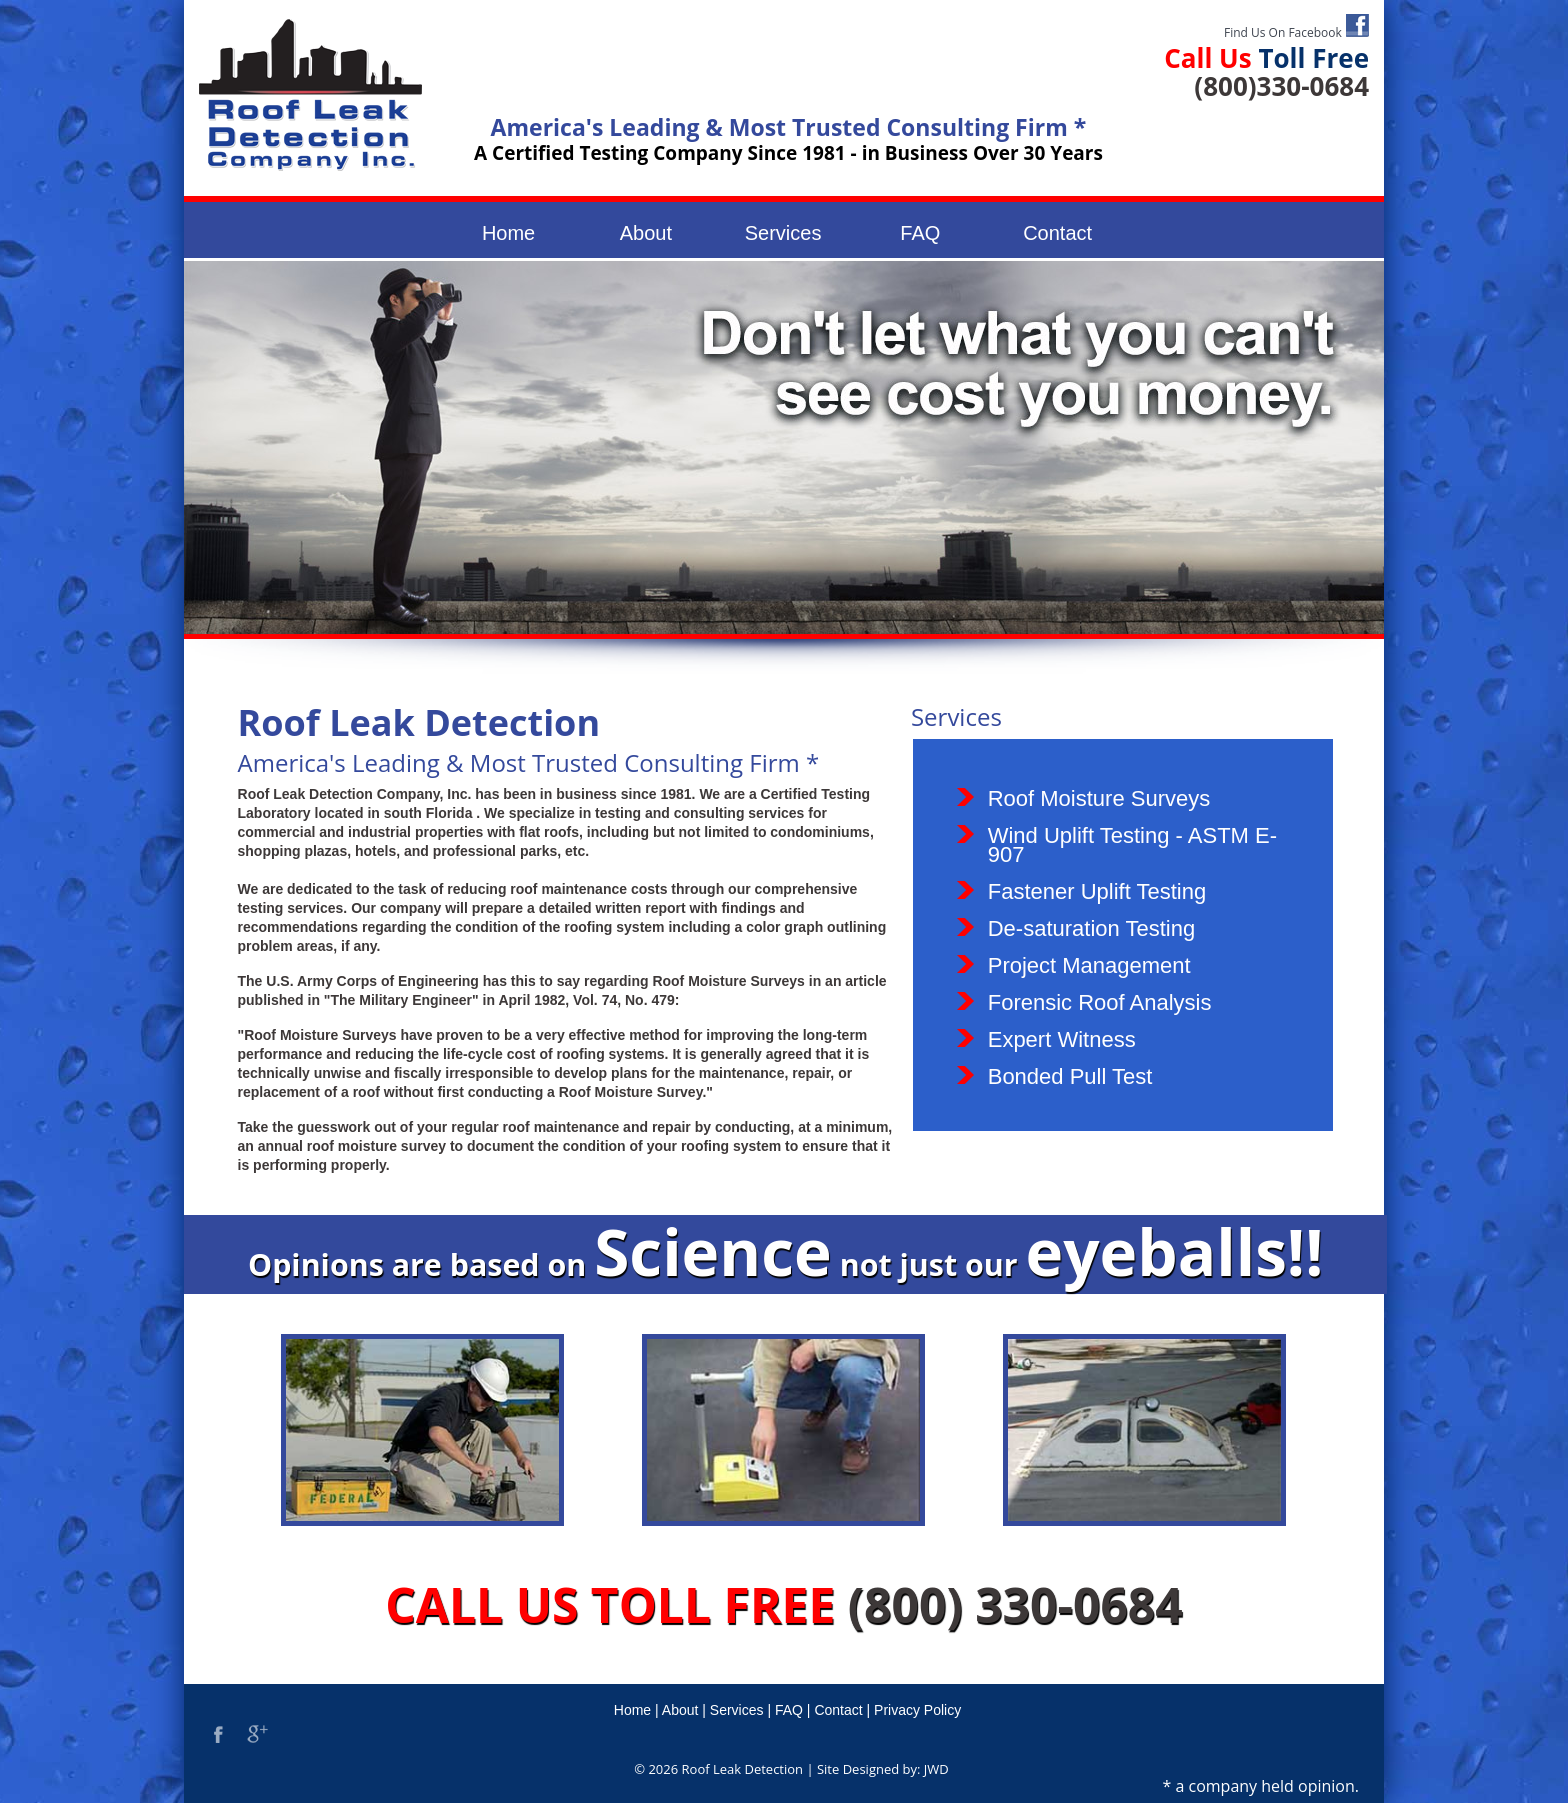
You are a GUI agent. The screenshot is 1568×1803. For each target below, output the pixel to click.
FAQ (920, 233)
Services (783, 233)
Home (508, 233)
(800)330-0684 (1281, 86)
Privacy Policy (917, 1710)
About (646, 233)
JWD (936, 1769)
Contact (1057, 233)
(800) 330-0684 (1015, 1604)
